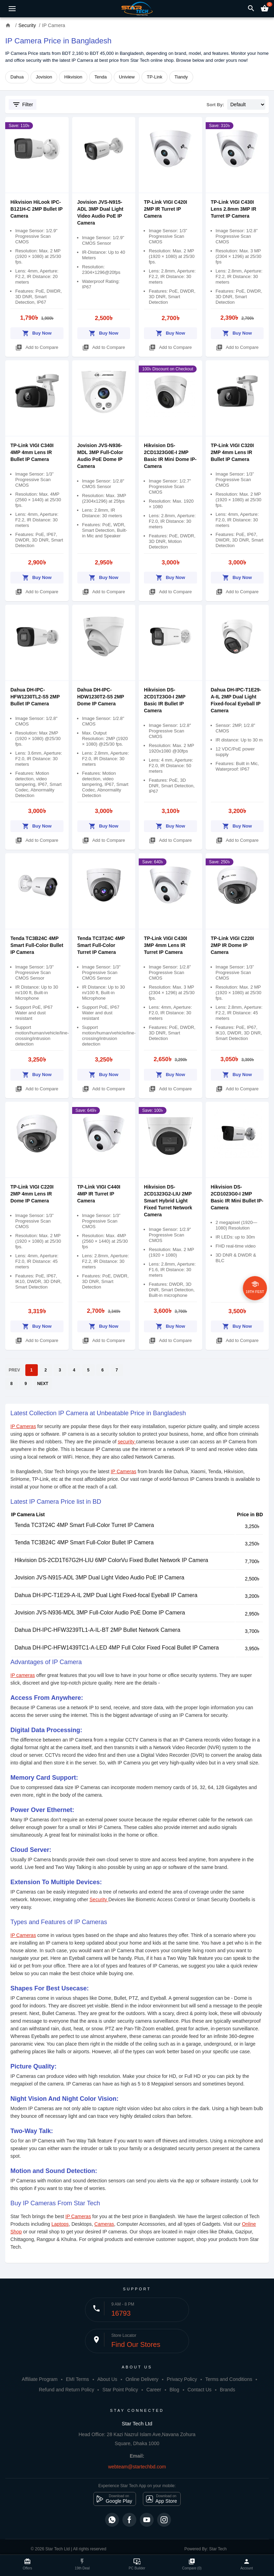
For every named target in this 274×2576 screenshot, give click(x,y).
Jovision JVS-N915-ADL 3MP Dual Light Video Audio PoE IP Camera (99, 1577)
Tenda (100, 76)
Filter (22, 104)
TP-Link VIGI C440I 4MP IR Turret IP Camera (98, 1193)
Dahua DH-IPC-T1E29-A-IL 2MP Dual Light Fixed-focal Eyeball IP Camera (106, 1595)
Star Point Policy (120, 2389)
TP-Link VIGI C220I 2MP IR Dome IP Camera (232, 945)
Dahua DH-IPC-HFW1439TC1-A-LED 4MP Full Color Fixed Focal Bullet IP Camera (117, 1648)
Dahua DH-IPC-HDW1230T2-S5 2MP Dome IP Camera (100, 696)
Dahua (17, 76)
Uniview (127, 76)
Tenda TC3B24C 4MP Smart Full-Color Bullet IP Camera (36, 945)
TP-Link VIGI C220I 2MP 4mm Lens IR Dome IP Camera (31, 1193)
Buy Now (37, 332)
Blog (174, 2389)
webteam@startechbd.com (137, 2466)
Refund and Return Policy (66, 2389)
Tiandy (181, 76)
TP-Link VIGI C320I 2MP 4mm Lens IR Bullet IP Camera (232, 452)
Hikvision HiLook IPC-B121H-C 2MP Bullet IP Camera (36, 209)
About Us (107, 2379)
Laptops (60, 2224)
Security (98, 1899)
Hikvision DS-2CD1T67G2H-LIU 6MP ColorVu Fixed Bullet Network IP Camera (111, 1560)
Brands (227, 2389)
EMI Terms (77, 2379)
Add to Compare (36, 346)
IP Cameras (23, 1426)
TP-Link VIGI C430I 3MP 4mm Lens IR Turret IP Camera (165, 945)
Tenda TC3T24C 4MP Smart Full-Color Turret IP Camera (101, 945)
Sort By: (215, 104)
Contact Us (200, 2389)
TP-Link (154, 76)
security (127, 1441)
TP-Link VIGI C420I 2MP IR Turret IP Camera (165, 209)
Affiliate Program (40, 2379)
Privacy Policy (182, 2379)
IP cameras (22, 1675)
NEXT (42, 1383)
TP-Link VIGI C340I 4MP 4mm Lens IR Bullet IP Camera (31, 452)
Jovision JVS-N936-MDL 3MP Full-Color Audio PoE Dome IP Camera (100, 1613)
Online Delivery (142, 2379)
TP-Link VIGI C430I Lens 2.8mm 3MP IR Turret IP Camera (233, 209)
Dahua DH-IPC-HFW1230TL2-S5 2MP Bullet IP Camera (35, 696)
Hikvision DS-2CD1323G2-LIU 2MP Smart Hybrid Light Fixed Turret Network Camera (168, 1200)
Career (153, 2389)
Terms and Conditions (228, 2379)
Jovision (44, 76)
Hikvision (73, 76)
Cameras (104, 2224)
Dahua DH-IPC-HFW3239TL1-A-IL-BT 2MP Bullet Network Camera (97, 1630)
